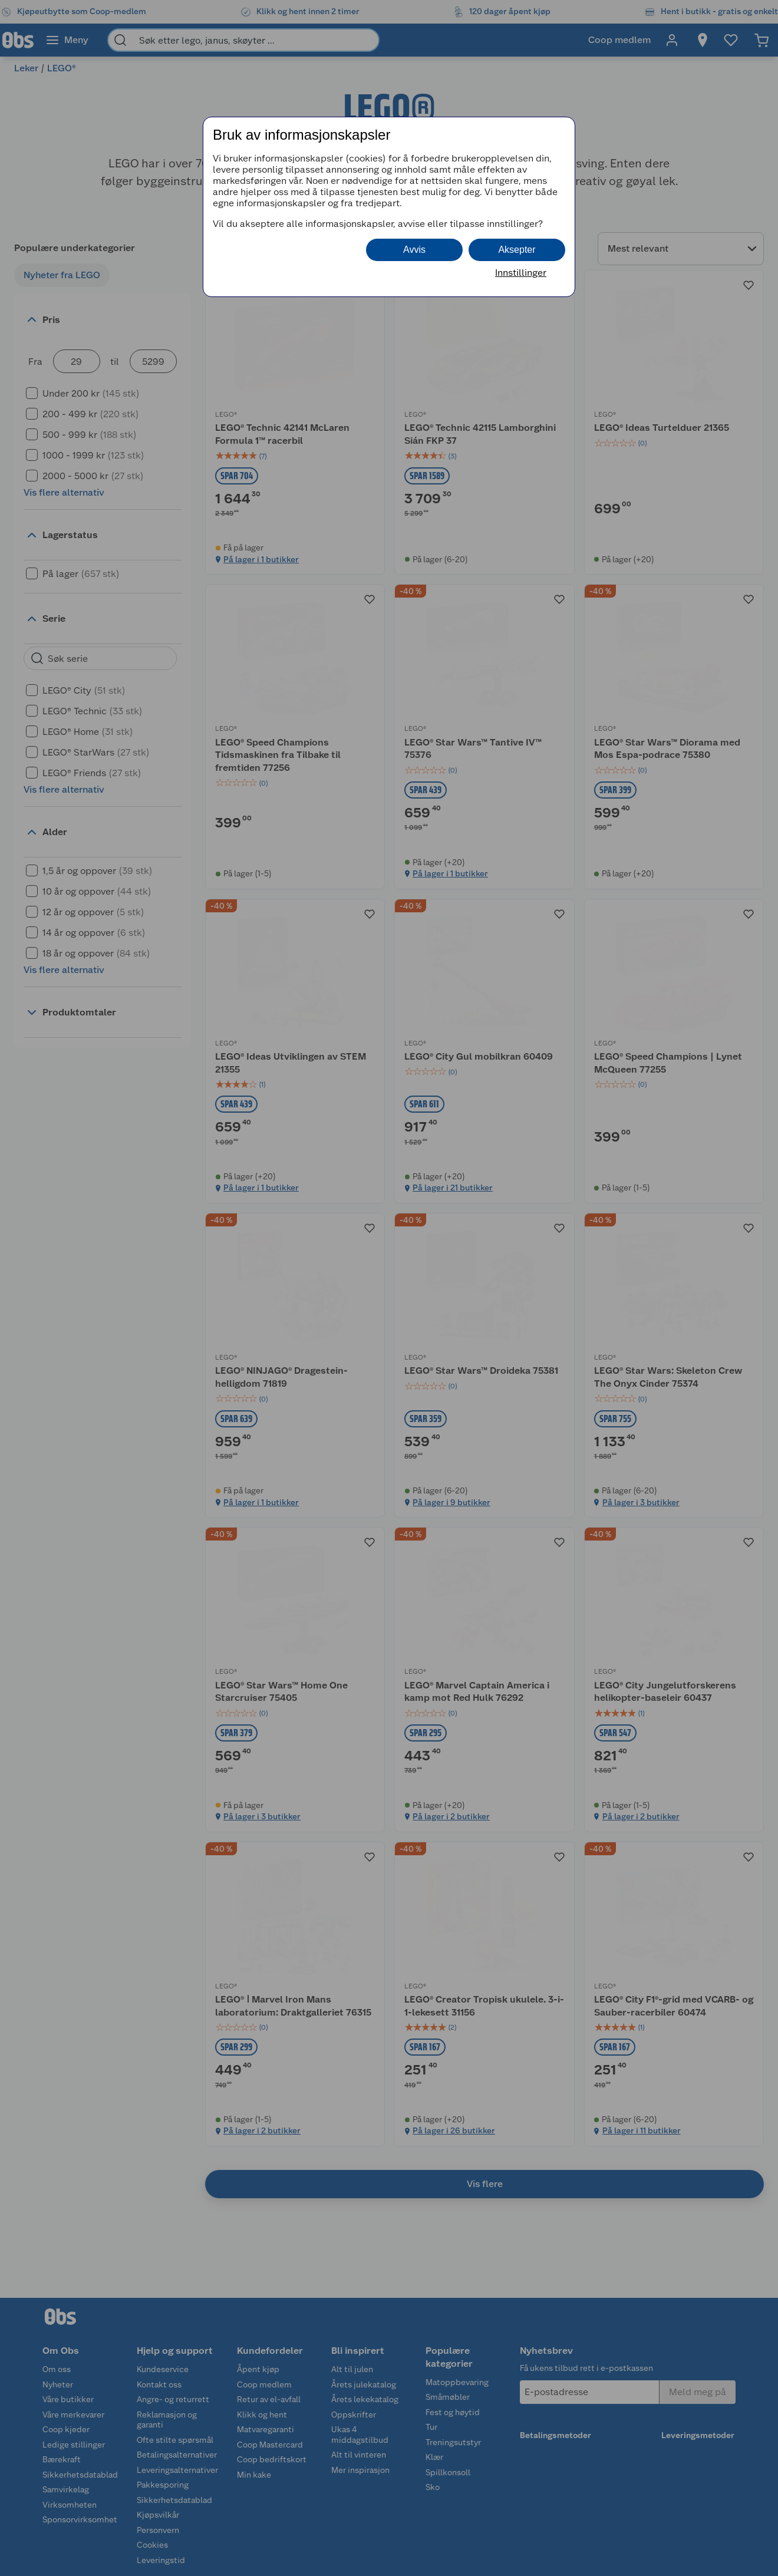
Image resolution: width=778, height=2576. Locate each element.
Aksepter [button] (516, 250)
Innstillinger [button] (520, 272)
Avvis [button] (414, 250)
